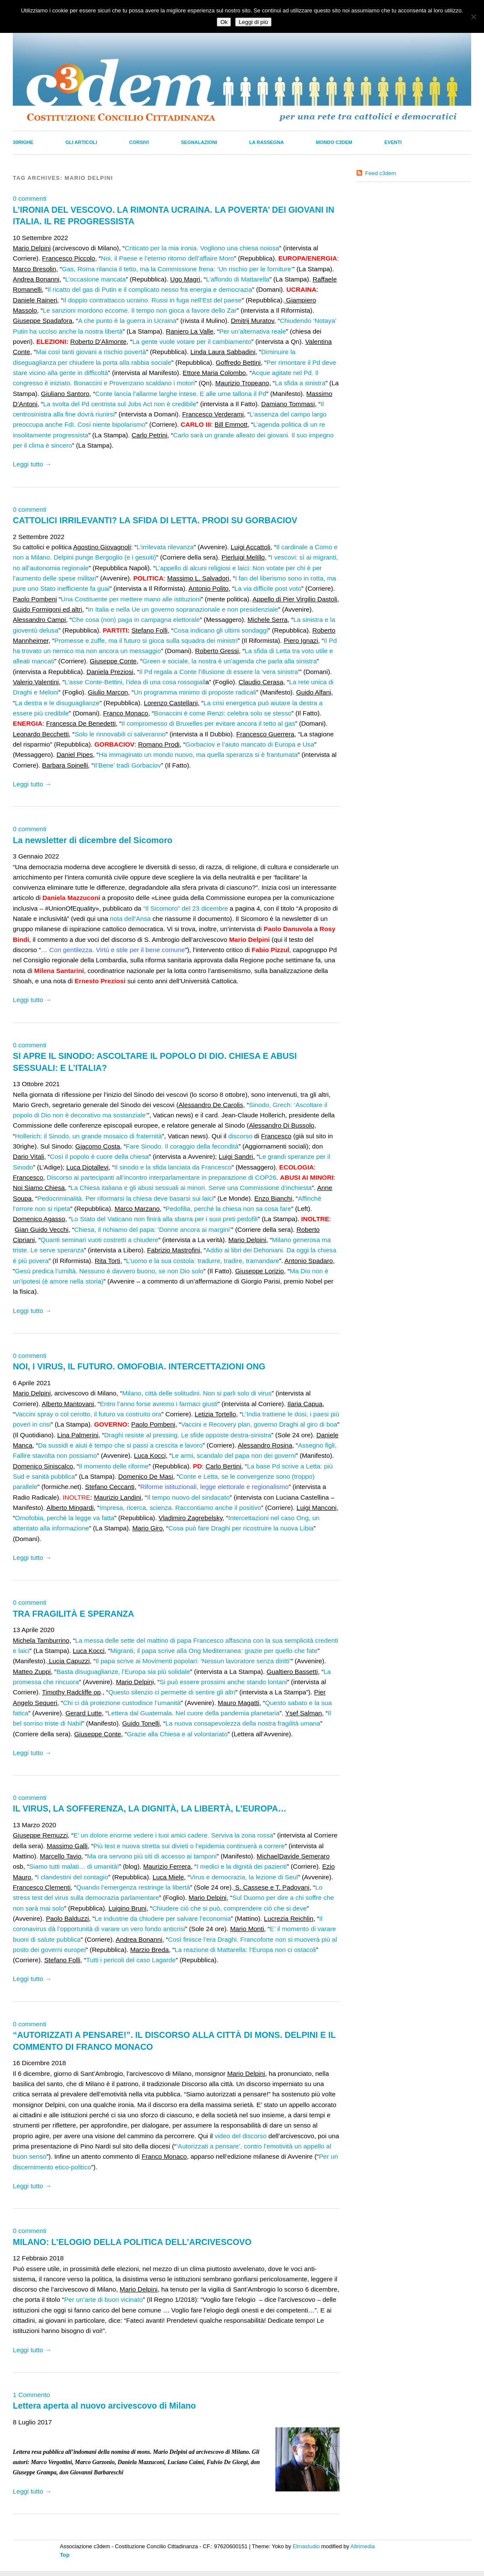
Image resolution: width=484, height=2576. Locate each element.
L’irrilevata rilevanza (165, 547)
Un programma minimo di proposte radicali (195, 692)
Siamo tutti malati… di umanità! (74, 1866)
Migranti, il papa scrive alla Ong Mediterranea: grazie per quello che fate (214, 1650)
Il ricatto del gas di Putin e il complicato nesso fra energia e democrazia (149, 289)
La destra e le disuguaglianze (57, 702)
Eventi (392, 142)
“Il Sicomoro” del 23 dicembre (185, 908)
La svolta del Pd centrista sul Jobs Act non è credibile (119, 403)
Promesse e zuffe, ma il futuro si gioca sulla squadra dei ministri (146, 640)
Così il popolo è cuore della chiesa (99, 1156)
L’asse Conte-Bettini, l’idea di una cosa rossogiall (135, 682)
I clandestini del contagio (72, 1877)
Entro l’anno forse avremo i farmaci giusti (158, 1403)
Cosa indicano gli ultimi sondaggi (220, 630)
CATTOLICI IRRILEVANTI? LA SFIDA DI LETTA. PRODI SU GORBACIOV (155, 520)
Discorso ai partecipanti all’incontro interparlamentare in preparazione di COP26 (161, 1177)
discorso (240, 1136)
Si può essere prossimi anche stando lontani (223, 1681)
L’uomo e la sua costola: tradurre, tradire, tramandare (202, 1260)
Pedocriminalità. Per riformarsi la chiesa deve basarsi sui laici (125, 1198)
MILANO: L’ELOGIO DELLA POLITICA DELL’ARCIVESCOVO (132, 2242)
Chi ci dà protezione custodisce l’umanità (121, 1702)
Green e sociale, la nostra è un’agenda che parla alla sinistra (229, 661)
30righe (23, 142)
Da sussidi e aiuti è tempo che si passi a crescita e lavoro (120, 1445)
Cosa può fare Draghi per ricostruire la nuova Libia (240, 1528)
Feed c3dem (380, 173)
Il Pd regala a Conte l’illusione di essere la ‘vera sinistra (218, 671)
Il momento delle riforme (113, 1466)
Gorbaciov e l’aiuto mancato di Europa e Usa (249, 744)
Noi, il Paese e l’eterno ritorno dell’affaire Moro (167, 258)
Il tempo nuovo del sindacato (188, 1497)
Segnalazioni (199, 142)
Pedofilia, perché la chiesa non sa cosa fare (228, 1208)
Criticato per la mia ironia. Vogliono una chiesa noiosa (202, 248)
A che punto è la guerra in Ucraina (127, 320)
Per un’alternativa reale (252, 331)
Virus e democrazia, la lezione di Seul (244, 1877)
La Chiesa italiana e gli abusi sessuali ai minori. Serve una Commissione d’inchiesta (191, 1187)
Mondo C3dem (334, 142)
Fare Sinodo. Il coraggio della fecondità (182, 1146)
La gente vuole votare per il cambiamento (191, 341)
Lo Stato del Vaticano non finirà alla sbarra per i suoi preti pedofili (164, 1218)
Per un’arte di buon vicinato (103, 2299)
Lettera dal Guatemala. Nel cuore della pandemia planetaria (194, 1713)
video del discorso (241, 2135)
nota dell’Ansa (130, 918)
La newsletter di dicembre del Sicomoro (92, 840)
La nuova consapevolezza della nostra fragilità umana (242, 1723)
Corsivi (139, 142)
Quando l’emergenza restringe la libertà (133, 1887)
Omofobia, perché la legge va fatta (64, 1517)
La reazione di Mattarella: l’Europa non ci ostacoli (245, 1949)
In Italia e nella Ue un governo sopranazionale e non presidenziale (183, 609)
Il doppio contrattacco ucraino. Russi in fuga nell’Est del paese (152, 300)
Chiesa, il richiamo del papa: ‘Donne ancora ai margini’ (152, 1229)
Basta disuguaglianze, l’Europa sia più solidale (123, 1671)
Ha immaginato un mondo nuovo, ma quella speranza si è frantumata (198, 754)
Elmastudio (305, 2546)
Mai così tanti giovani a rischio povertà (91, 351)
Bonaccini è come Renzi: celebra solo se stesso (223, 713)
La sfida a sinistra (300, 383)
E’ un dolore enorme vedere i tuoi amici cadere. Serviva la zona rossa (173, 1835)
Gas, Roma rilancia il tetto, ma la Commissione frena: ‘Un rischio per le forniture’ (177, 269)
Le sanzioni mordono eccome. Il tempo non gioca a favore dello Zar (139, 310)
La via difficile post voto (267, 588)
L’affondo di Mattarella (237, 279)
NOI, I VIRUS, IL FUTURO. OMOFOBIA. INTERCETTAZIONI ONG (139, 1366)
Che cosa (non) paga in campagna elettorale (136, 619)
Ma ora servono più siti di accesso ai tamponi (152, 1856)
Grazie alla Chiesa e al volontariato (177, 1734)
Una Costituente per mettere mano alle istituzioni (131, 599)
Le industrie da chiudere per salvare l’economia (162, 1918)
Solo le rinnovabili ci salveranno (119, 734)
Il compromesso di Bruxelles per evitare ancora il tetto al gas (208, 723)
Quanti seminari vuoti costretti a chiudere (99, 1239)
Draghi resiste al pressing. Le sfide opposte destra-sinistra (188, 1435)
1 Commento (31, 2394)
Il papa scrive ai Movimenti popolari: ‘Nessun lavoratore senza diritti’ (193, 1661)
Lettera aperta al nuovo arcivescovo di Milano (104, 2405)
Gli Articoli (81, 142)
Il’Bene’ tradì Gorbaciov (127, 765)
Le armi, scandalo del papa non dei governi (233, 1455)
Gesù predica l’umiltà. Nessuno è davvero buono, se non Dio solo (109, 1271)
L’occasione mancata (95, 279)
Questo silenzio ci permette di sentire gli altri (171, 1692)
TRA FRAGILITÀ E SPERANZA (73, 1613)
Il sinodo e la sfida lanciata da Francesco (172, 1167)
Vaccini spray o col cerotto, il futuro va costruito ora (88, 1414)
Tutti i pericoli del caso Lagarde (131, 1960)
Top (65, 2555)
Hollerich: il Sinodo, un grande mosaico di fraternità (88, 1136)
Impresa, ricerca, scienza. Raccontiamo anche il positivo (180, 1507)
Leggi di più (253, 22)
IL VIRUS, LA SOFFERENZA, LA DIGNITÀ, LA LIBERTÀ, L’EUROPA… (149, 1808)
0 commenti (30, 198)
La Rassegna (266, 142)
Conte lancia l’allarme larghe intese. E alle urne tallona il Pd (180, 393)
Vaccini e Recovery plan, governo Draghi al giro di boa (259, 1424)
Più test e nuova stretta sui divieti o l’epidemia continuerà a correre (188, 1845)
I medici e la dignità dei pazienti (242, 1866)
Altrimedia (363, 2546)
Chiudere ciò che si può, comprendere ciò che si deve (229, 1908)
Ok (223, 22)
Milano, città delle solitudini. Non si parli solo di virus (197, 1393)
